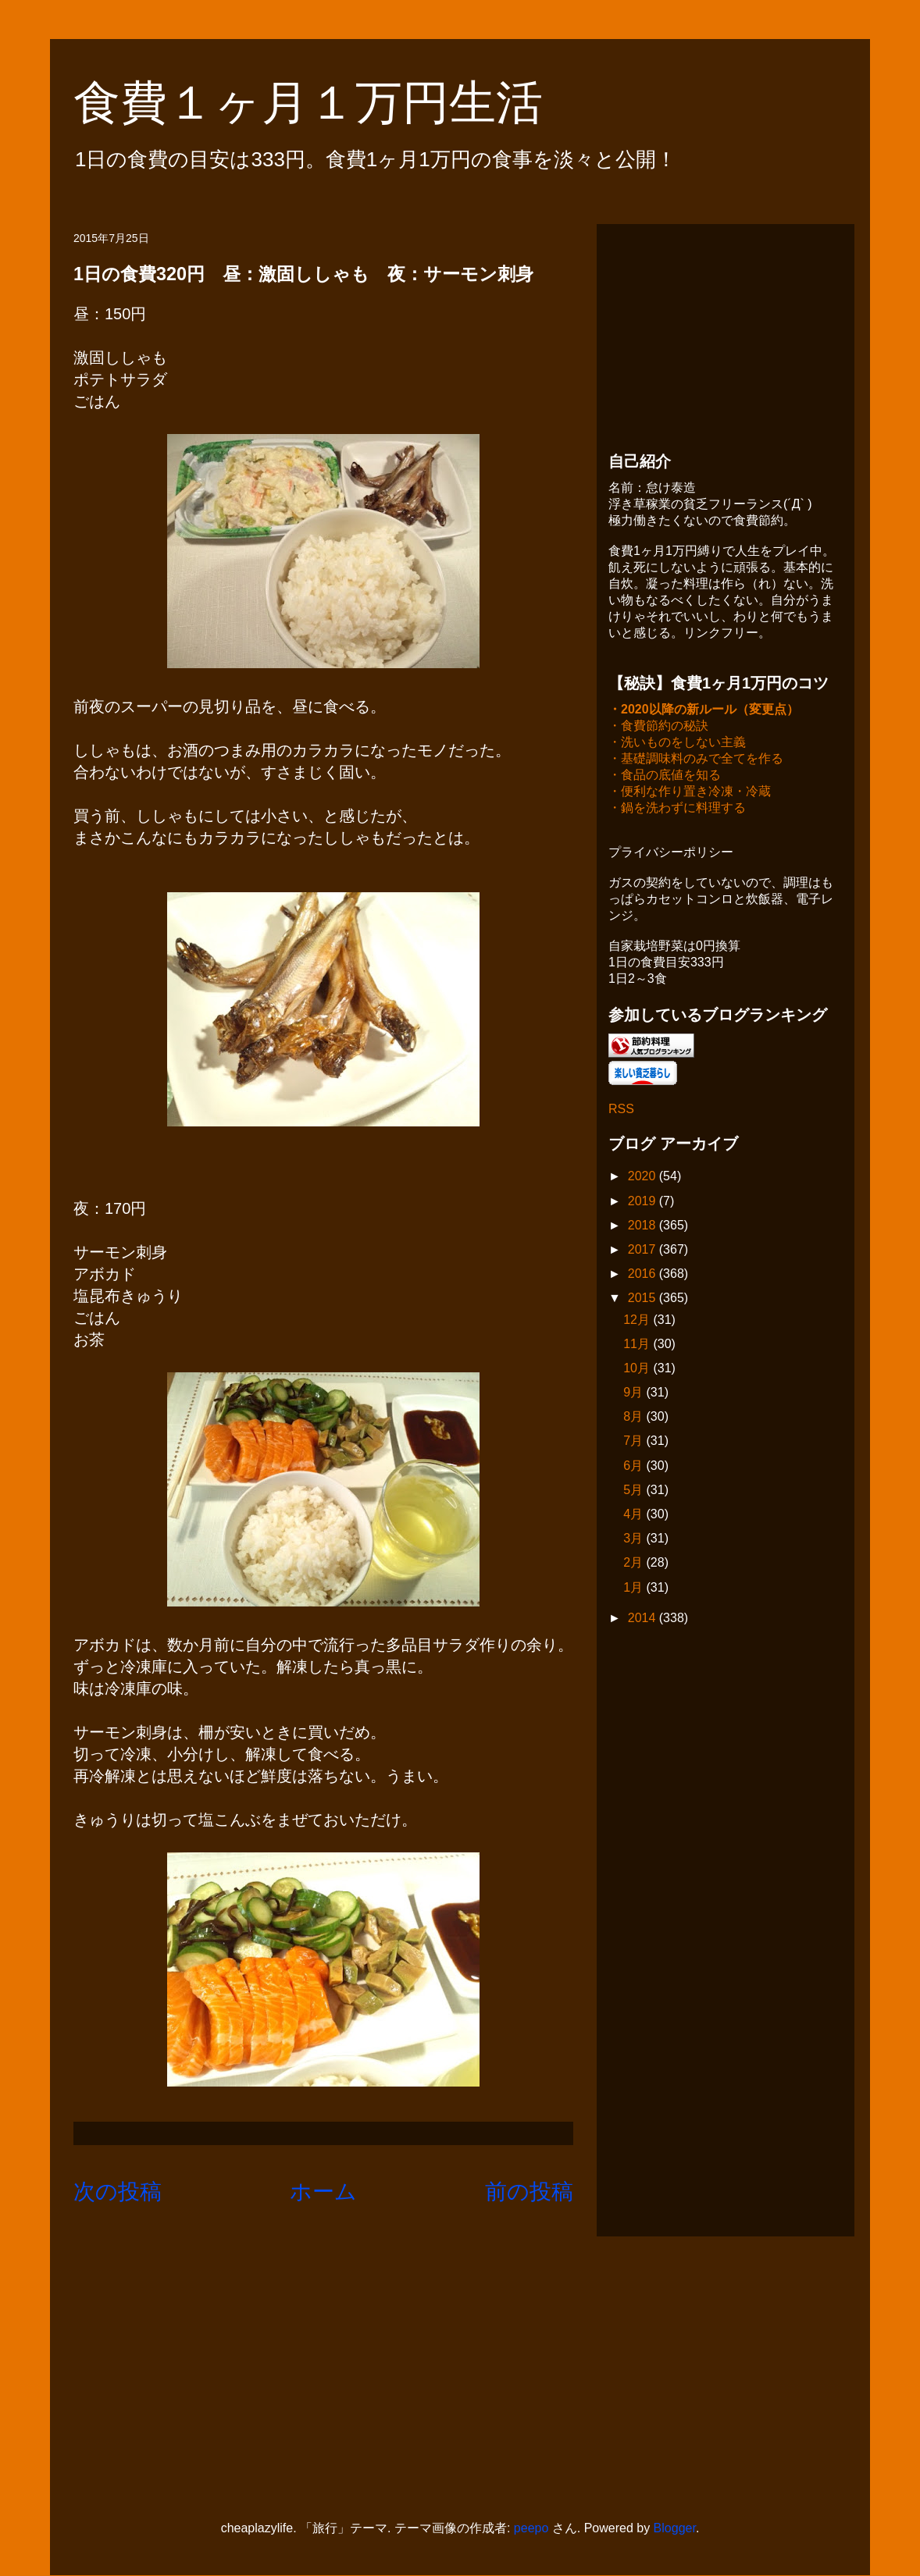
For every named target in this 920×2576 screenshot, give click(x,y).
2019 (643, 1202)
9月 (634, 1393)
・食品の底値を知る (664, 776)
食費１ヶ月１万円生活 (331, 102)
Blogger (675, 2528)
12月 (638, 1321)
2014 (643, 1619)
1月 (634, 1589)
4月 (634, 1515)
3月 (634, 1539)
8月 (634, 1418)
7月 (634, 1442)
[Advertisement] (725, 333)
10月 (638, 1369)
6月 (634, 1467)
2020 (643, 1177)
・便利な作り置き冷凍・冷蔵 (689, 792)
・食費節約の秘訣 (658, 727)
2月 (634, 1564)
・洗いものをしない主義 (677, 743)
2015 (643, 1299)
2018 (643, 1226)
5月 (634, 1491)
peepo (531, 2528)
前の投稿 (529, 2191)
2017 (643, 1251)
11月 (638, 1345)
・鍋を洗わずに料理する (677, 809)
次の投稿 (117, 2191)
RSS (621, 1110)
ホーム (323, 2191)
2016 (643, 1275)
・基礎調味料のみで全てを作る (695, 760)
